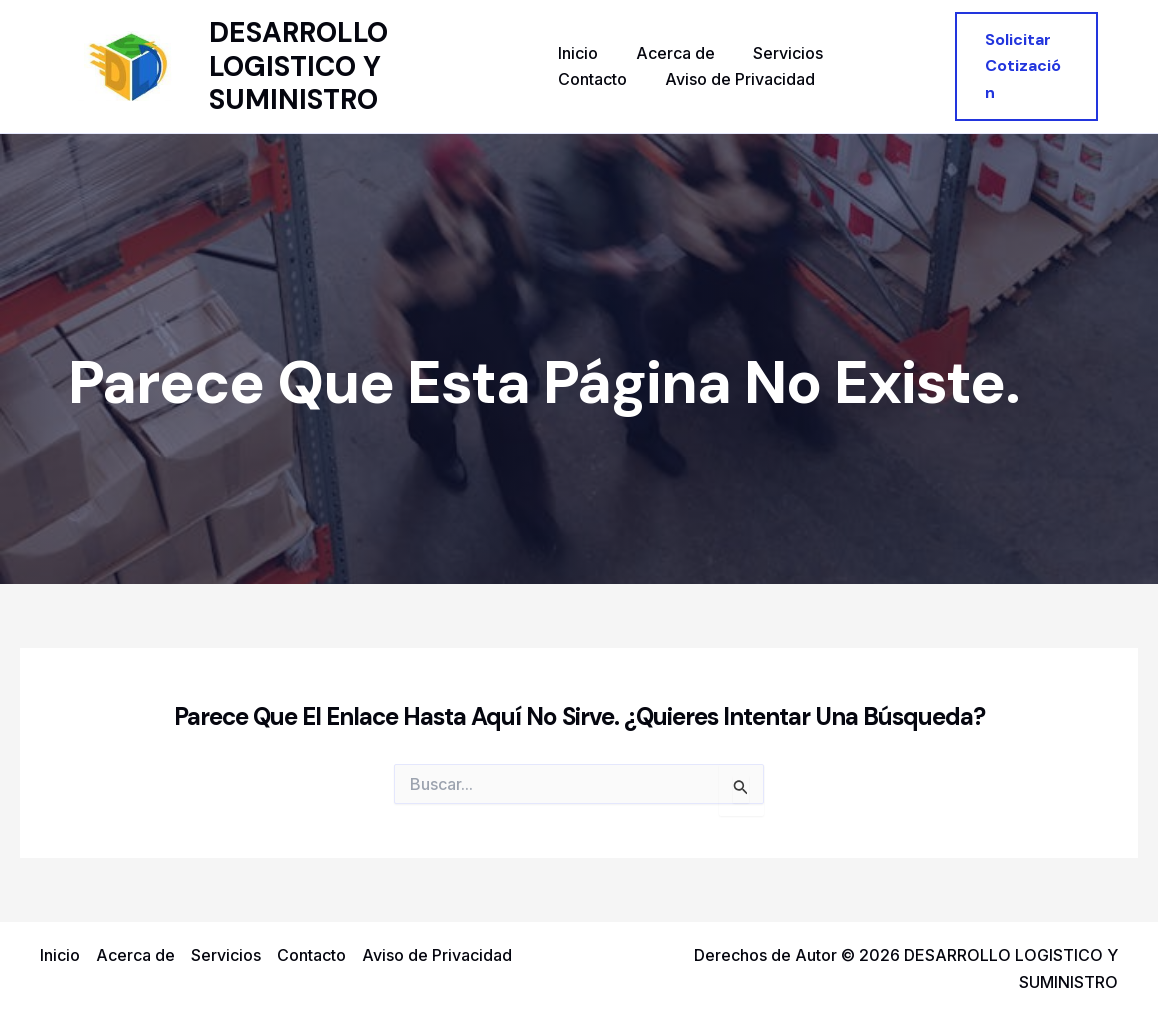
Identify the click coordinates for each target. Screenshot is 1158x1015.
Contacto (877, 53)
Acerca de (669, 53)
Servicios (776, 53)
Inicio (578, 53)
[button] (1024, 66)
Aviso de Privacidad (633, 79)
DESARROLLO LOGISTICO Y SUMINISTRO (299, 66)
